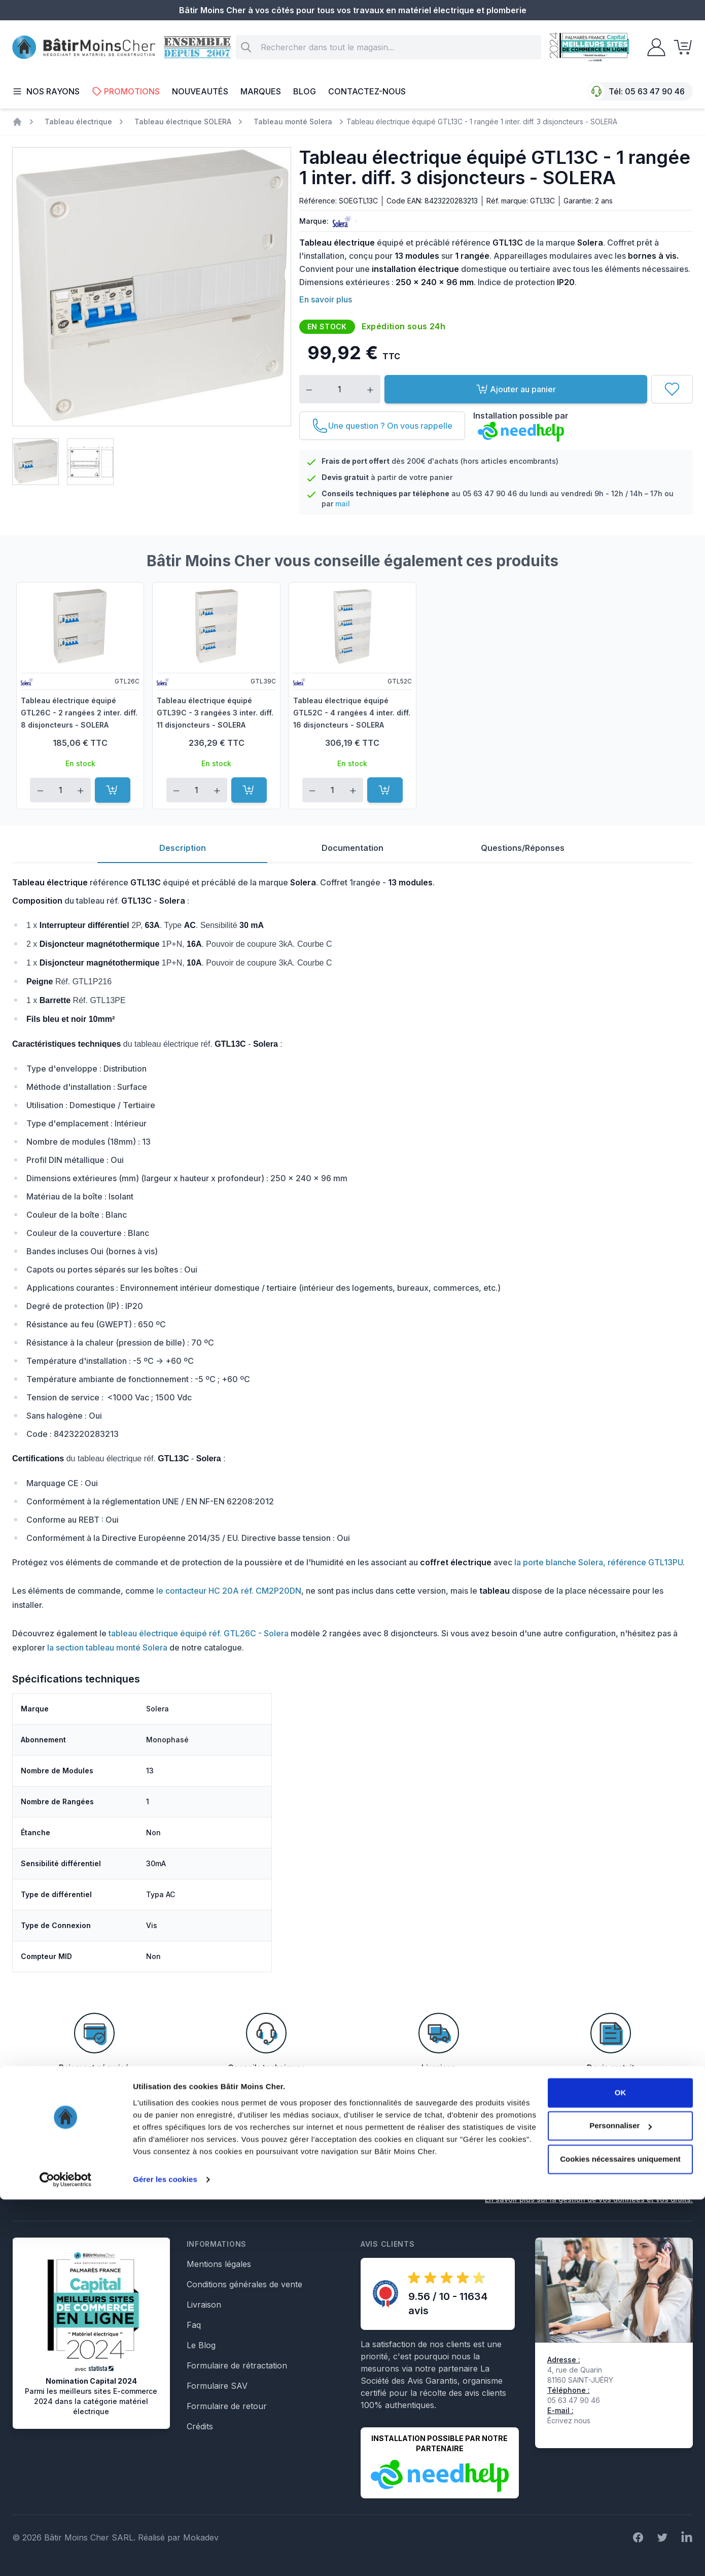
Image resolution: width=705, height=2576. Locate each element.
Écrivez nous (568, 2420)
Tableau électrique (78, 121)
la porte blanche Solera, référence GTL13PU (598, 1562)
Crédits (200, 2426)
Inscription (662, 2165)
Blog (304, 91)
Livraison (204, 2304)
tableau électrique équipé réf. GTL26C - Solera (199, 1633)
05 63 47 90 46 (655, 91)
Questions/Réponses (523, 848)
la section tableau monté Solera (107, 1647)
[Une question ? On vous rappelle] (382, 425)
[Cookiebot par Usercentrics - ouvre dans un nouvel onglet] (65, 2556)
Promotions (126, 91)
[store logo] (83, 47)
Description (182, 848)
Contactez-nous (367, 91)
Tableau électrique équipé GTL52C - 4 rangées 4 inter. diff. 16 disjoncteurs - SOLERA (351, 712)
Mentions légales (219, 2264)
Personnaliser (620, 2502)
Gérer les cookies (165, 2556)
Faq (194, 2325)
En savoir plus (325, 299)
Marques (260, 91)
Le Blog (201, 2345)
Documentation (352, 848)
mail (342, 503)
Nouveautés (200, 91)
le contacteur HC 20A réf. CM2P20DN (228, 1591)
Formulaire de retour (227, 2406)
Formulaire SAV (217, 2386)
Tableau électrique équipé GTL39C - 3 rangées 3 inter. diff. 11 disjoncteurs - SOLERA (215, 712)
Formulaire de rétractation (237, 2365)
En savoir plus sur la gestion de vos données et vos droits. (589, 2199)
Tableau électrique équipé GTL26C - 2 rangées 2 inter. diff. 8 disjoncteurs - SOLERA (79, 712)
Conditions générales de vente (244, 2284)
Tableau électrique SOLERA (182, 121)
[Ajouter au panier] (112, 790)
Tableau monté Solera (293, 121)
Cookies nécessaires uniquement (620, 2535)
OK (620, 2469)
